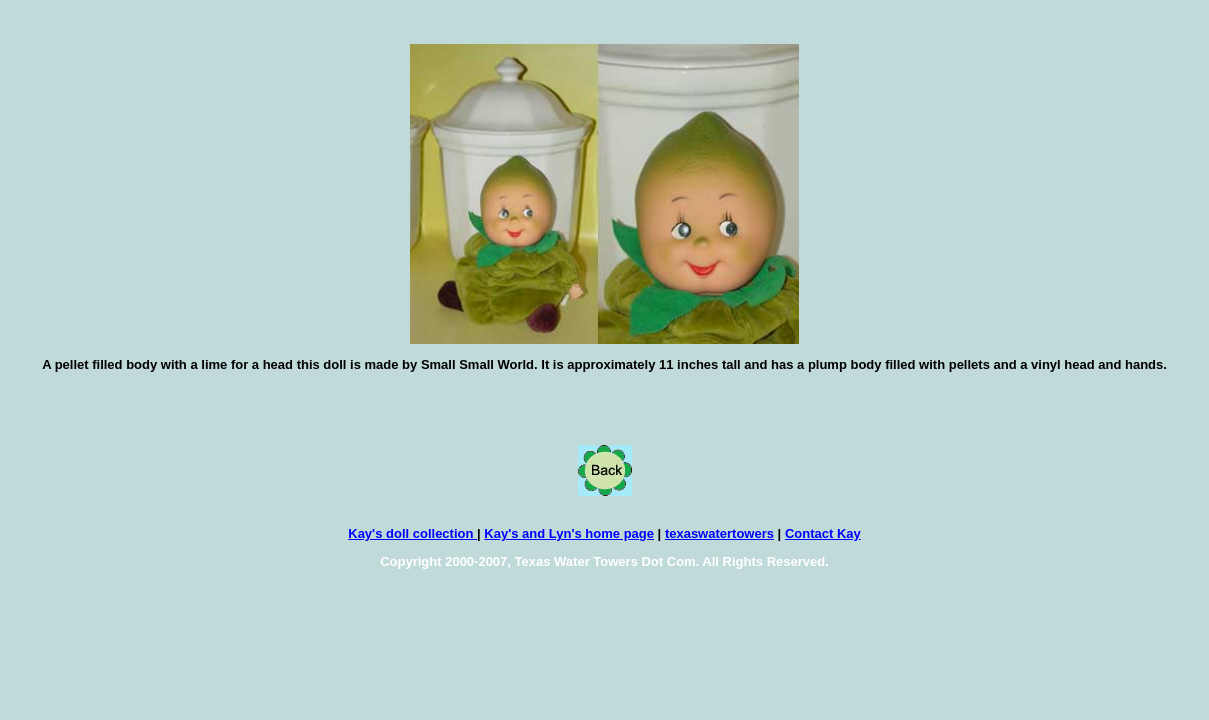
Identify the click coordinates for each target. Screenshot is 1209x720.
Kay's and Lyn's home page (569, 533)
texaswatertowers (719, 533)
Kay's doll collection (412, 533)
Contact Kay (823, 533)
